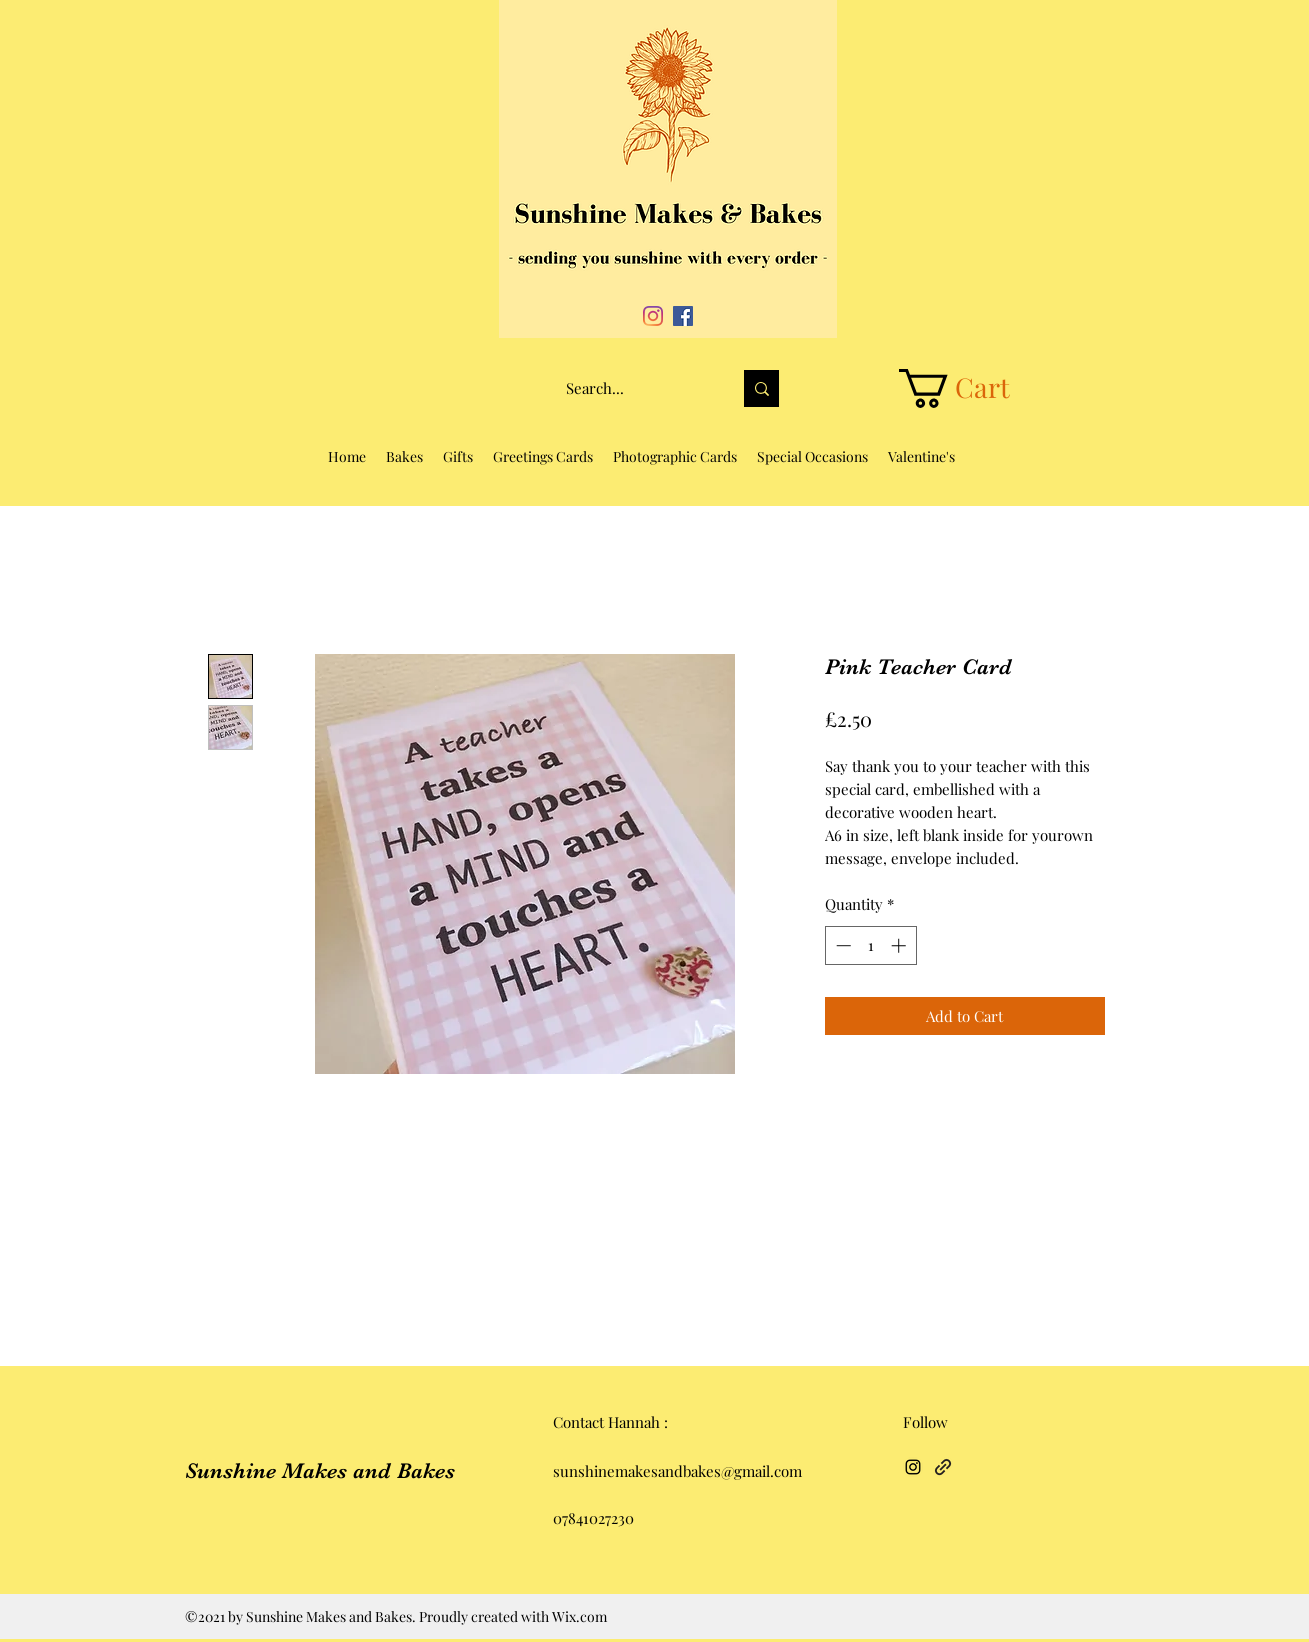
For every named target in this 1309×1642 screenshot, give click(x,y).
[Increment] (900, 945)
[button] (975, 388)
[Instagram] (653, 316)
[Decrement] (841, 945)
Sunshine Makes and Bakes (320, 1470)
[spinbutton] (870, 945)
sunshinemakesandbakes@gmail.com (677, 1471)
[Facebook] (683, 316)
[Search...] (634, 388)
